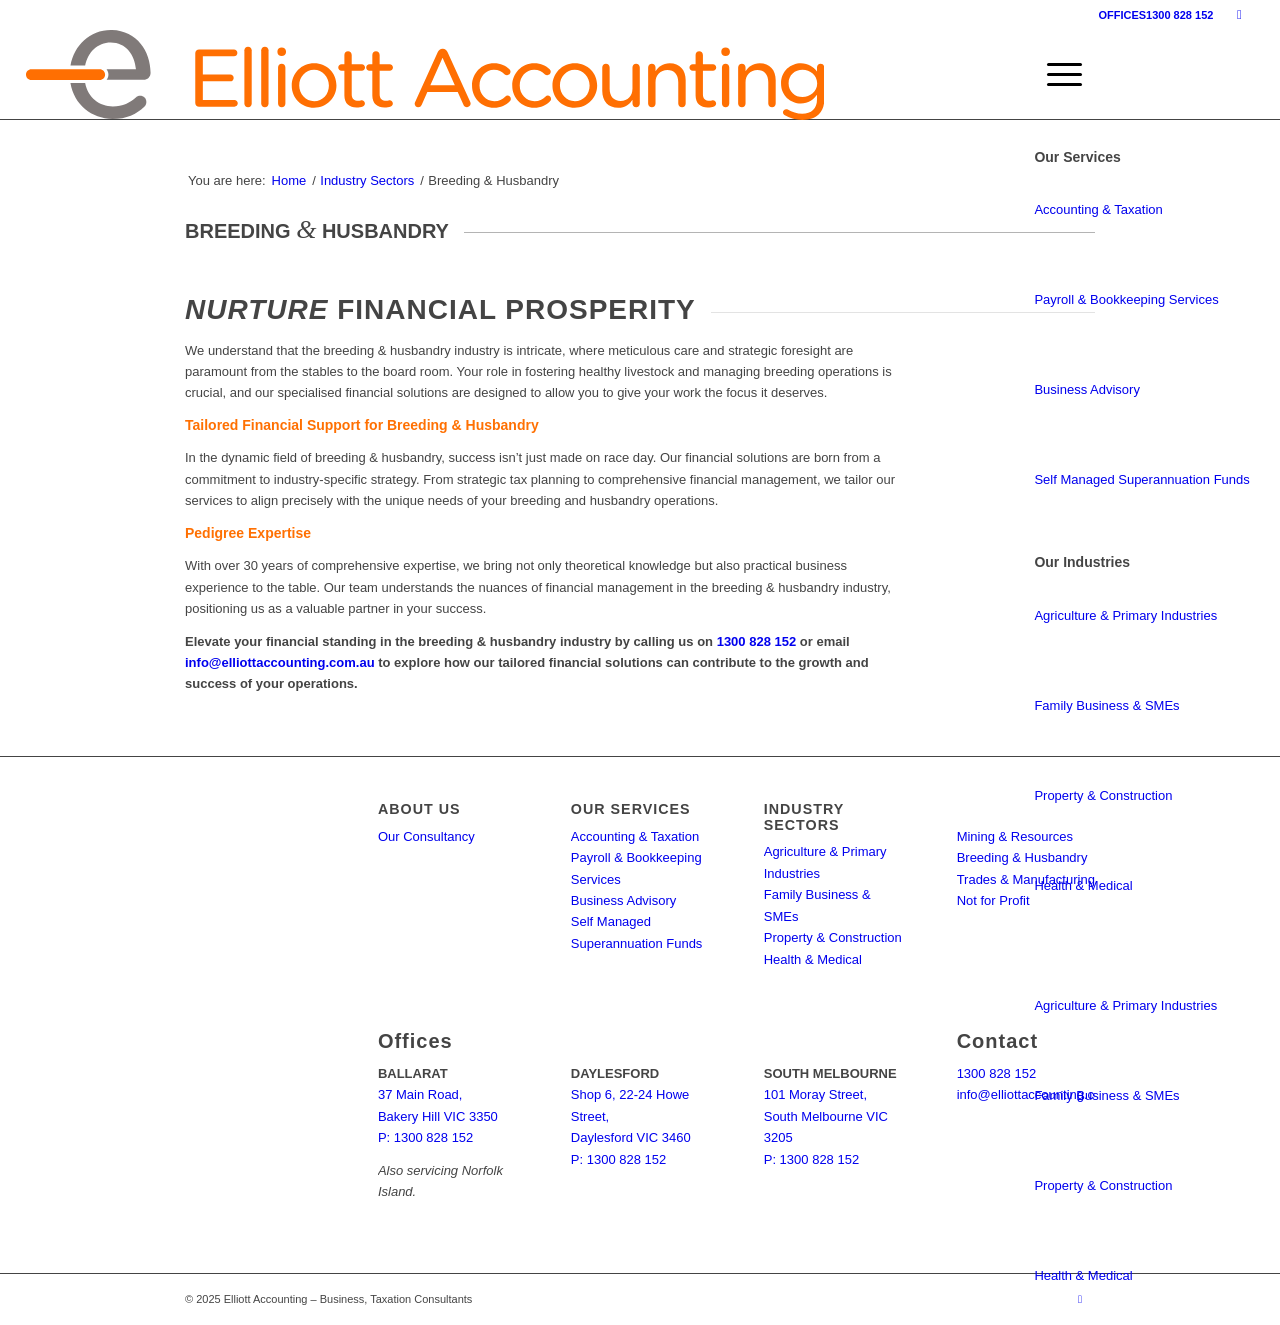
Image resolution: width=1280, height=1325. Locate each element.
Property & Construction (1103, 795)
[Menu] (1058, 75)
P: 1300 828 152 (425, 1137)
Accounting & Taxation (1098, 209)
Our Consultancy (426, 836)
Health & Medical (1083, 885)
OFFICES (1122, 15)
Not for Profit (993, 900)
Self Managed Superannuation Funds (1141, 479)
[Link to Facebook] (1239, 15)
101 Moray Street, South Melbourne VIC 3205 (826, 1116)
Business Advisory (1087, 389)
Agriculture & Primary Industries (1125, 615)
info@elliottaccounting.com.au (280, 662)
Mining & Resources (1015, 836)
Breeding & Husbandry (1022, 857)
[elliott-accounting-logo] (425, 75)
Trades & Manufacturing (1026, 879)
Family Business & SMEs (1106, 705)
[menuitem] (1058, 75)
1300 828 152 (1179, 15)
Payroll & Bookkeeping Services (1126, 299)
